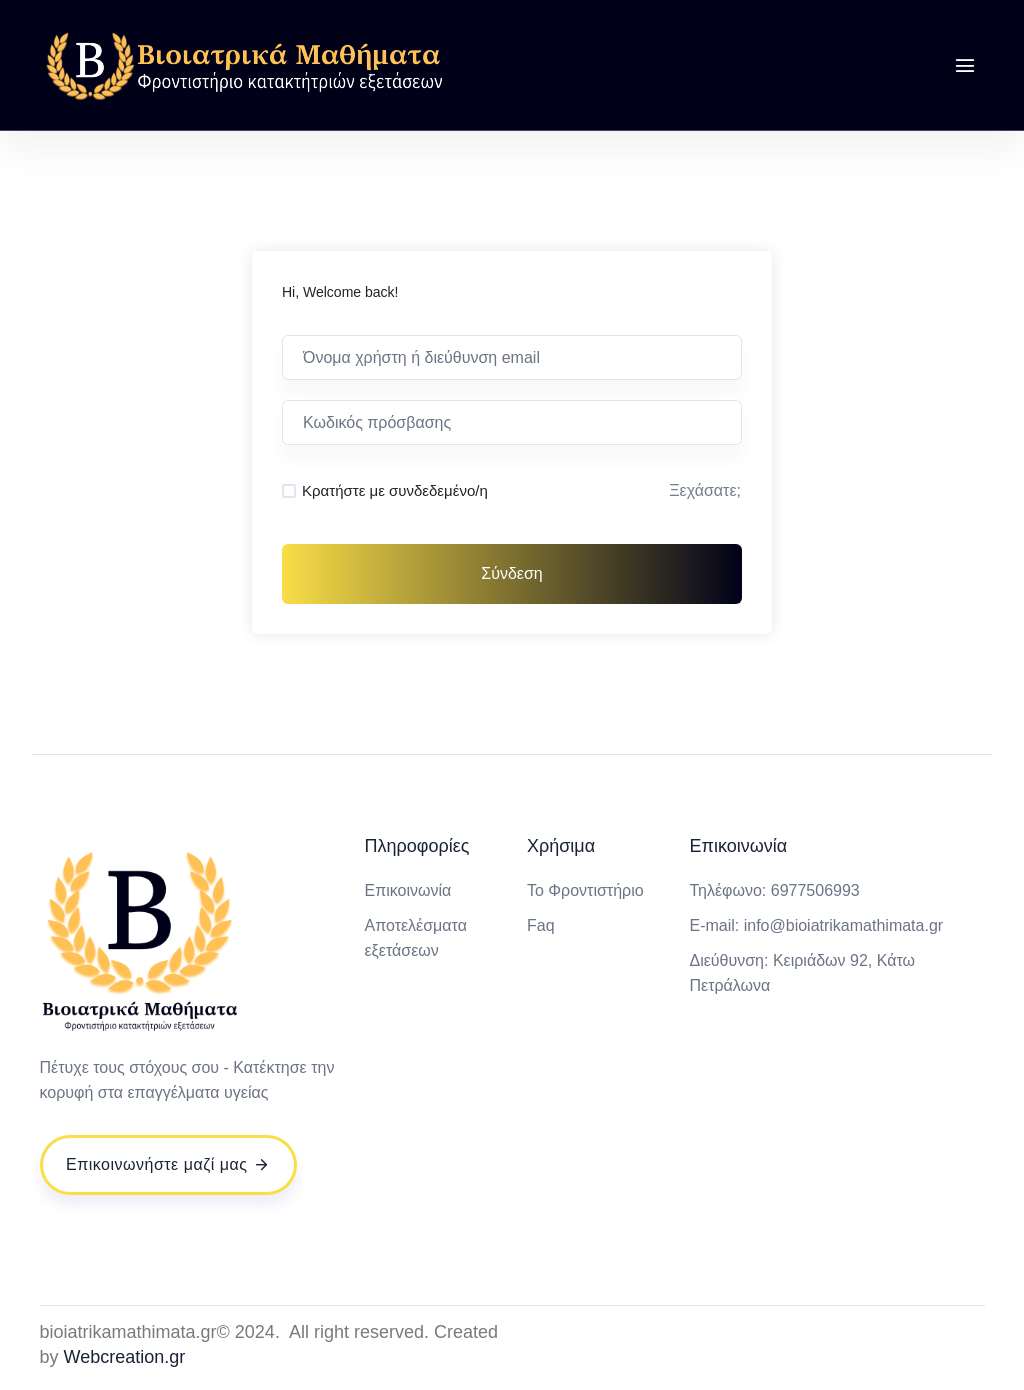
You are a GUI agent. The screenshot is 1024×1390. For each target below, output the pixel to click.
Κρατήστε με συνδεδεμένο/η (395, 490)
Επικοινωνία (407, 890)
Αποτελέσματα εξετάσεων (415, 938)
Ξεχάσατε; (705, 490)
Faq (541, 925)
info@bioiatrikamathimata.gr (843, 925)
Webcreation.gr (125, 1357)
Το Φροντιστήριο (585, 890)
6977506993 (815, 890)
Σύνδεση (511, 573)
